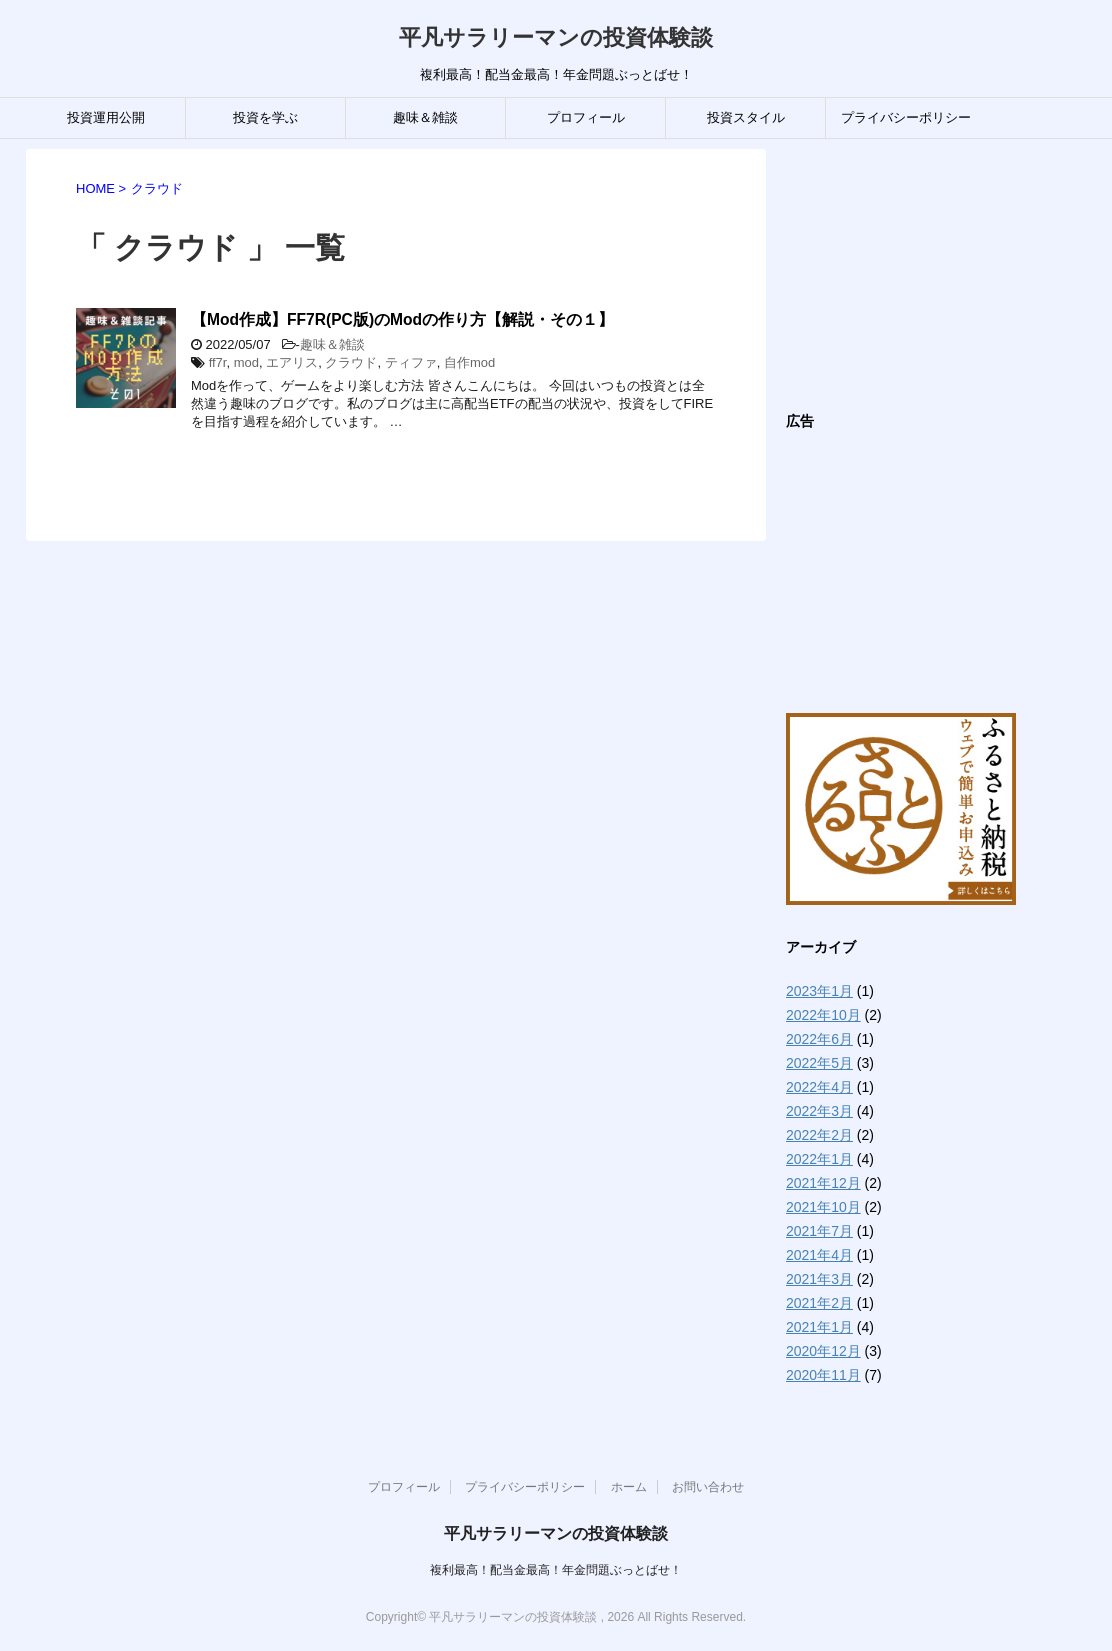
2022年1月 (819, 1159)
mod (246, 362)
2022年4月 (819, 1087)
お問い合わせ (708, 1487)
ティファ (411, 362)
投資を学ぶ (265, 117)
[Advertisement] (936, 274)
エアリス (292, 362)
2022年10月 (823, 1015)
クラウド (351, 362)
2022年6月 (819, 1039)
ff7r (218, 362)
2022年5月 (819, 1063)
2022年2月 (819, 1135)
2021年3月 (819, 1279)
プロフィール (586, 117)
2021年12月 (823, 1183)
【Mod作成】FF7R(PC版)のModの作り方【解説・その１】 (402, 319)
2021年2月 (819, 1303)
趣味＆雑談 (425, 117)
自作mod (469, 362)
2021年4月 (819, 1255)
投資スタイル (746, 117)
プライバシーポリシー (906, 117)
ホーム (629, 1487)
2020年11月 (823, 1375)
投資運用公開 (106, 117)
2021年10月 (823, 1207)
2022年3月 (819, 1111)
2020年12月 (823, 1351)
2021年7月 (819, 1231)
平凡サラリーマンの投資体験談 (556, 37)
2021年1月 (819, 1327)
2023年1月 (819, 991)
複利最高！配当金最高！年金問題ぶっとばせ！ (556, 1570)
